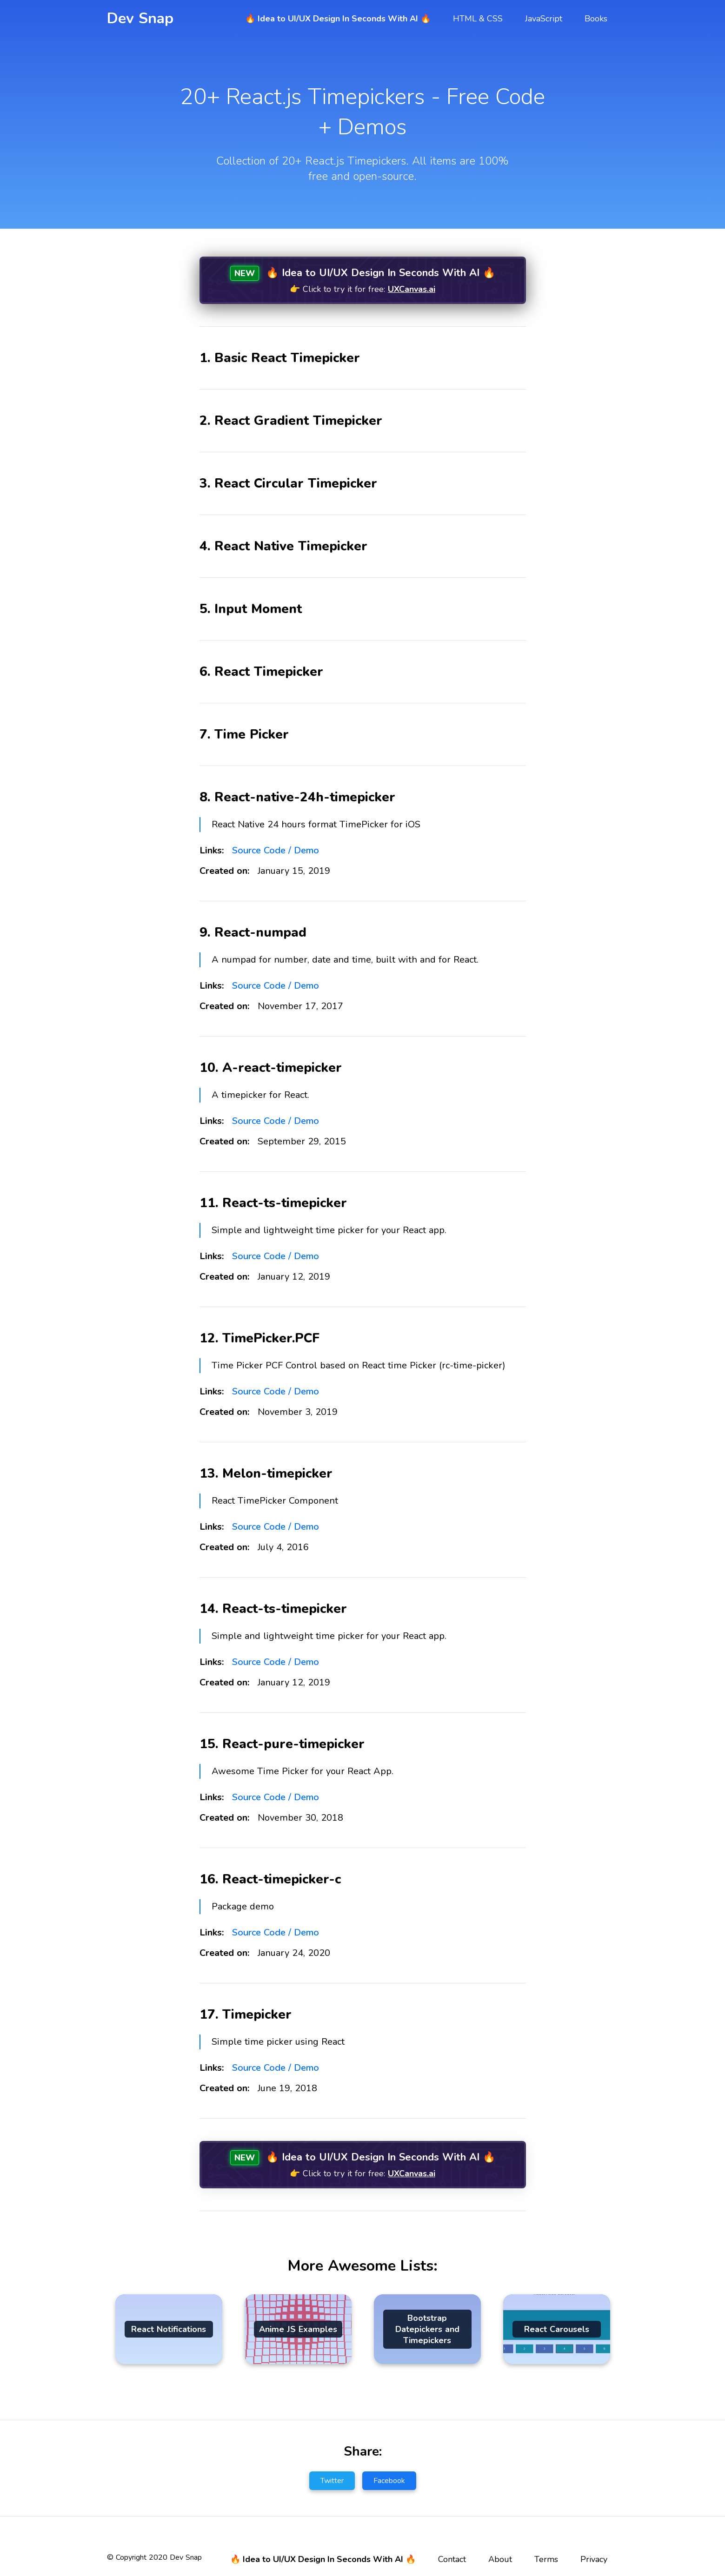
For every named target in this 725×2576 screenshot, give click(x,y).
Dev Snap (140, 18)
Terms (546, 2557)
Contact (452, 2557)
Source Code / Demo (275, 850)
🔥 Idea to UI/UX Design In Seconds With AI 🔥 (338, 18)
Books (596, 18)
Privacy (593, 2557)
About (500, 2557)
